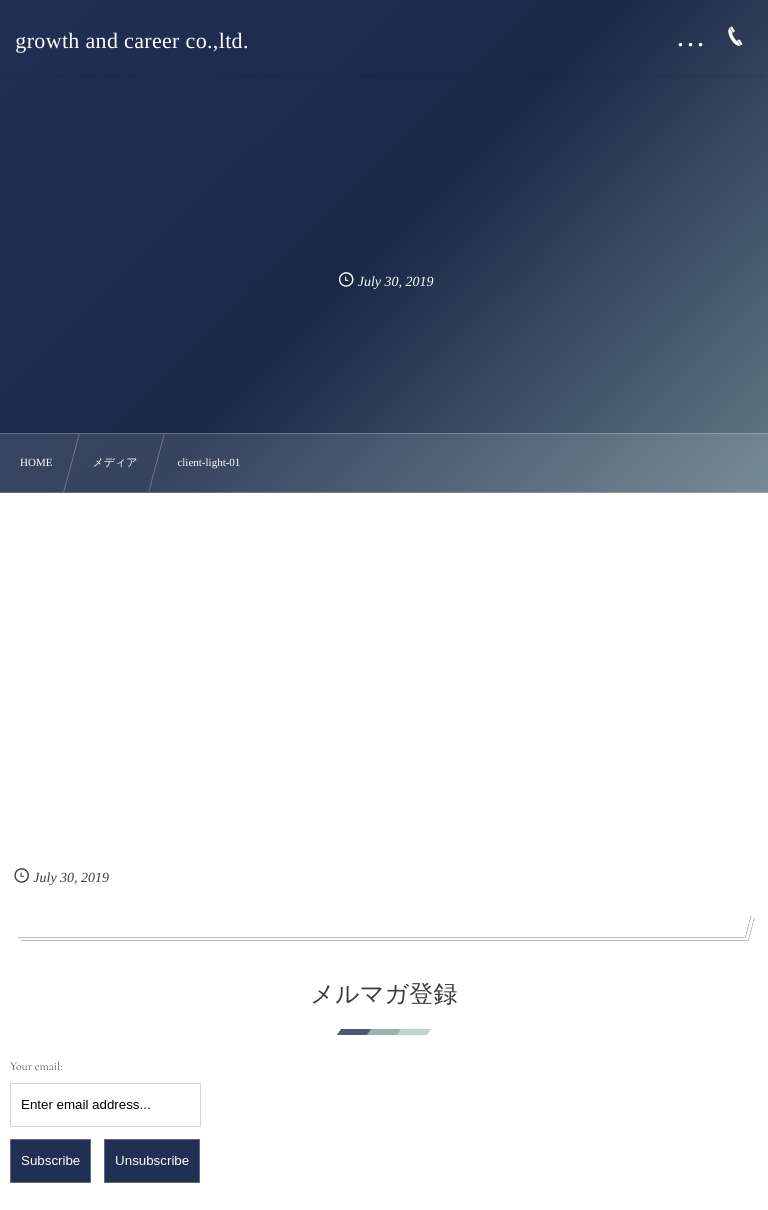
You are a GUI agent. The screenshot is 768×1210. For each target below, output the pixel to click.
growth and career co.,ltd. (131, 41)
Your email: (36, 1067)
